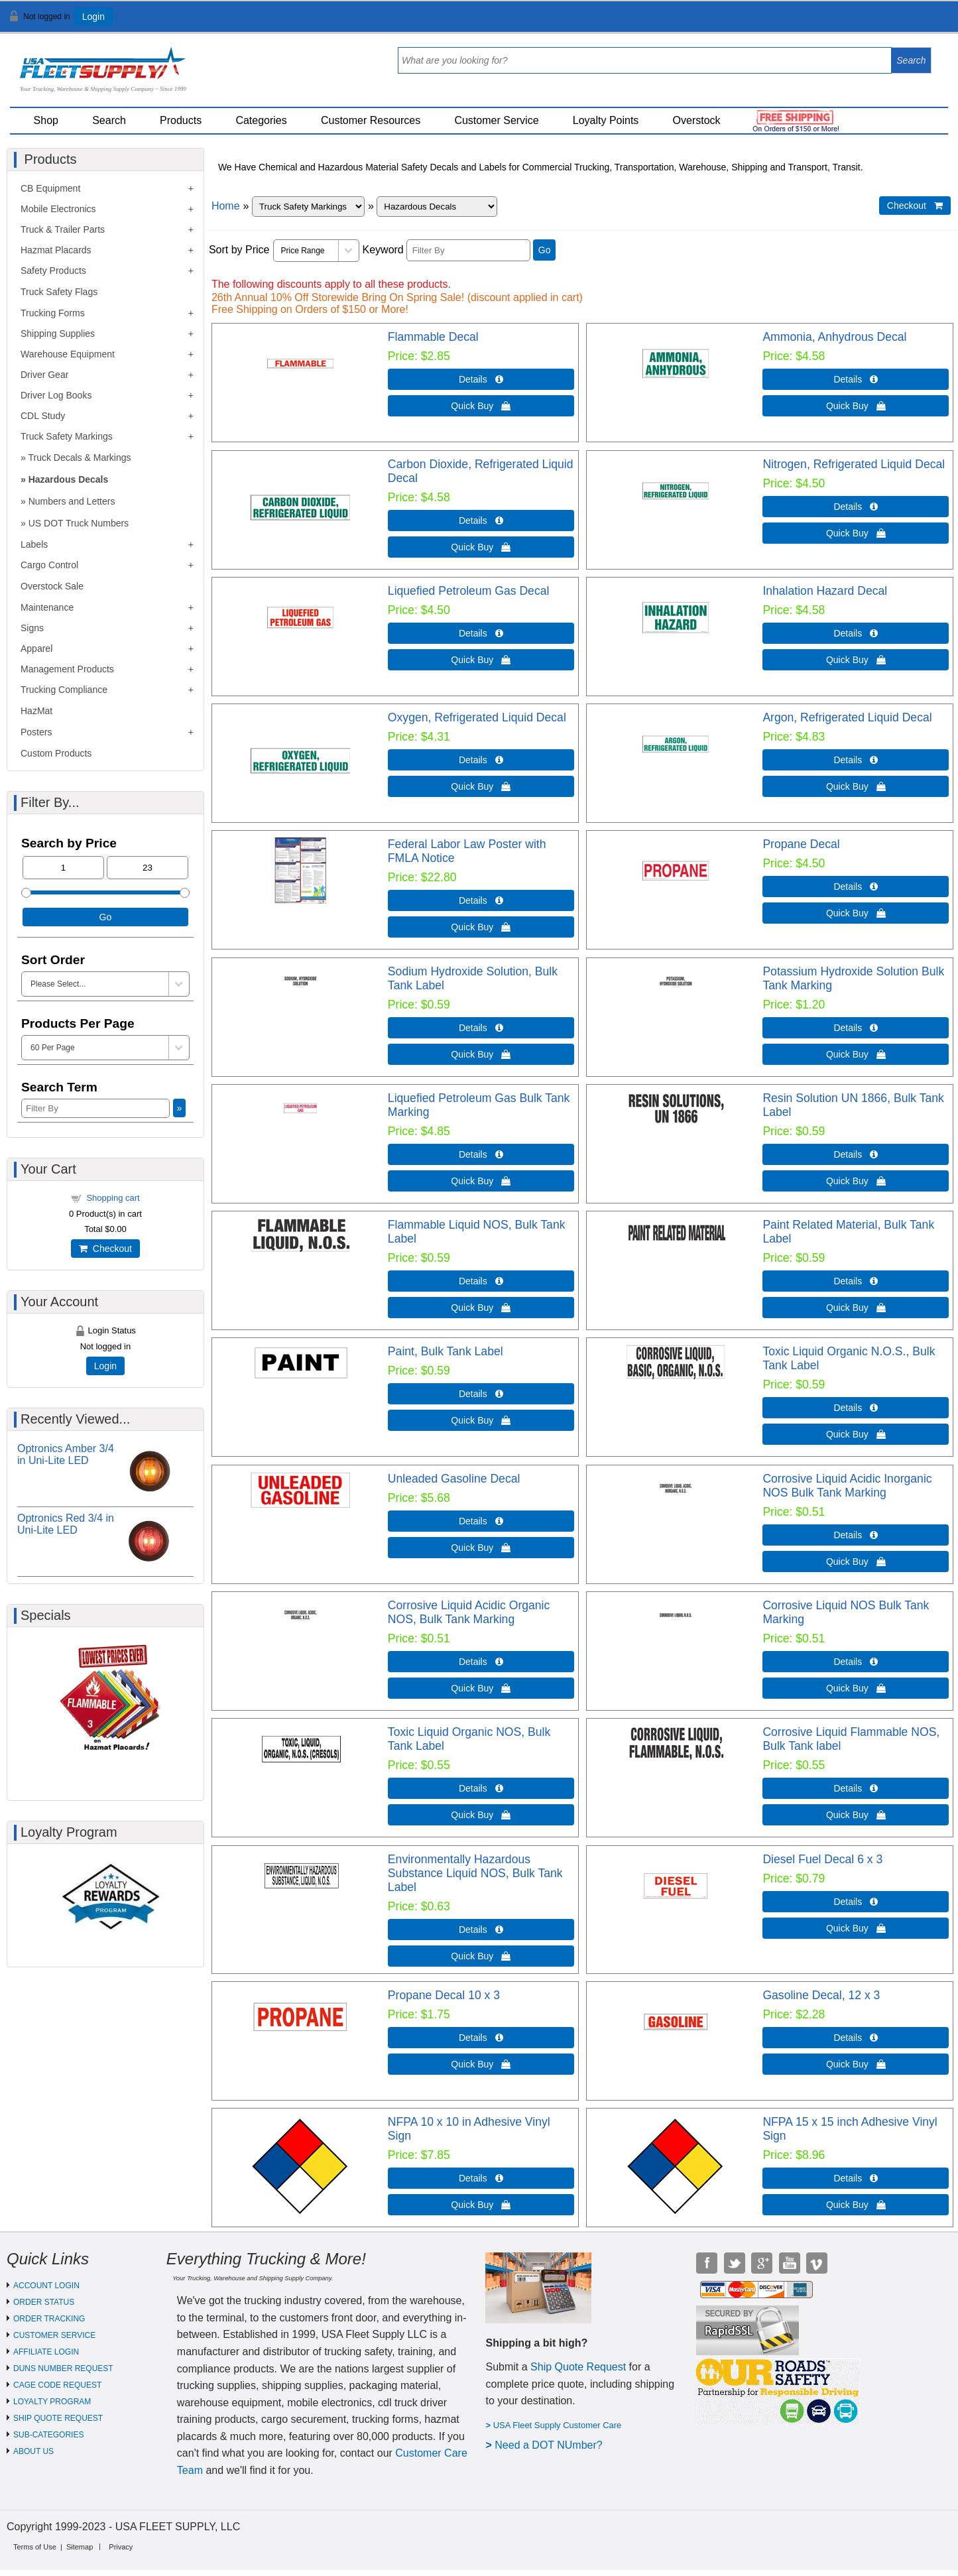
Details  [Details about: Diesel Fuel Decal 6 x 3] (855, 1901)
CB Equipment (50, 188)
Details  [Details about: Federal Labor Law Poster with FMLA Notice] (481, 900)
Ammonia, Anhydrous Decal (834, 336)
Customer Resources (370, 120)
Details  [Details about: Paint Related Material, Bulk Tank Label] (855, 1281)
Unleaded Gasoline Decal (454, 1478)
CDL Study (43, 415)
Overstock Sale (52, 586)
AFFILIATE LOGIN (46, 2352)
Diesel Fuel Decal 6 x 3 (822, 1859)
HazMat (36, 710)
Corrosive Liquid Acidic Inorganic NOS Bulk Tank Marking (846, 1485)
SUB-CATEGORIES (48, 2434)
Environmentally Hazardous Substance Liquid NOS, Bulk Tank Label (475, 1873)
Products (181, 120)
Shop (46, 120)
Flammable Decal (433, 336)
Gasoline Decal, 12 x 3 (821, 1995)
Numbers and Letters (72, 501)
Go (544, 250)
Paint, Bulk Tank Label (445, 1351)
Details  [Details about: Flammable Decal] (481, 379)
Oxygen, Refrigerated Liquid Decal (477, 717)
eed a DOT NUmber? (553, 2445)
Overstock (697, 120)
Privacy (121, 2547)
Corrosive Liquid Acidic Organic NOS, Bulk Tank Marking (469, 1612)
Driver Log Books (56, 395)
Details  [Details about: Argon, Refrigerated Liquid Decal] (855, 760)
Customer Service (496, 120)
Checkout (105, 1248)
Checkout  (915, 205)
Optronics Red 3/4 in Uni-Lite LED (65, 1524)
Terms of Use (34, 2547)
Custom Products (56, 753)
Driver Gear (44, 374)
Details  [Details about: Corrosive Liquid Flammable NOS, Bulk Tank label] (855, 1788)
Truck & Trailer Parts (63, 229)
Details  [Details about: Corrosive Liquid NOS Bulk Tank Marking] (855, 1661)
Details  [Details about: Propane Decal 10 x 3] (481, 2037)
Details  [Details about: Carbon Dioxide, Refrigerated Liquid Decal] (481, 520)
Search (109, 120)
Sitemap (79, 2547)
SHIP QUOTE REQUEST (58, 2418)
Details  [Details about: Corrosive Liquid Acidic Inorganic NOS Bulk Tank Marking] (855, 1535)
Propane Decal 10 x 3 (444, 1995)
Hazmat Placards (56, 250)
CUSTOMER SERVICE (54, 2335)
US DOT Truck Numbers (79, 523)
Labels (34, 544)
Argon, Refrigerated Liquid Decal (846, 717)
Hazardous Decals (69, 479)
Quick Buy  (480, 405)
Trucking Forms (53, 313)
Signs (32, 628)
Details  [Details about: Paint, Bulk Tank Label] (481, 1393)
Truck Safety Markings (67, 436)
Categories (260, 120)
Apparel (36, 648)
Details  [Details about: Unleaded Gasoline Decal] (481, 1521)
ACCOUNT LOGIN (46, 2285)
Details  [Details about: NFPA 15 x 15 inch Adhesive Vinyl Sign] (855, 2178)
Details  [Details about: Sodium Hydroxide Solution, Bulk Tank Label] (481, 1027)
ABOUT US (33, 2451)
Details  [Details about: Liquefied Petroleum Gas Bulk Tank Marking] (481, 1154)
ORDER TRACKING (49, 2318)
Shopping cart (112, 1198)
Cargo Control (49, 565)
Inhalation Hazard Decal (824, 590)
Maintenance (47, 607)
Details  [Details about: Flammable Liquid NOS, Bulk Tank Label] (481, 1281)
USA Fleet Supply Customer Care (557, 2425)
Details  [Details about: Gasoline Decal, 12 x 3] (855, 2037)
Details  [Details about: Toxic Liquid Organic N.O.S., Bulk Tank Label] (855, 1407)
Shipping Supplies (58, 333)
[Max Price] (147, 867)
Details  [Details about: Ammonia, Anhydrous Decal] (855, 379)
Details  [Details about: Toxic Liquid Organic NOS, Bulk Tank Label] (481, 1788)
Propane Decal (800, 844)
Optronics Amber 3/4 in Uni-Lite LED (65, 1454)
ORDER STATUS (43, 2302)
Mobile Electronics (58, 209)
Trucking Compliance (64, 689)
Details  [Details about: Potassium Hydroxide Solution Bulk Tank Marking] (855, 1027)
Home (225, 206)
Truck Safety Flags (59, 291)
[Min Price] (63, 867)
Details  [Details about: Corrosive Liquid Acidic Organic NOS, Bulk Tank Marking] (481, 1661)
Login (93, 16)
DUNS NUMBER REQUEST (63, 2368)
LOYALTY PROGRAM (52, 2401)
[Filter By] (468, 250)
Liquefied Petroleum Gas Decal (469, 590)
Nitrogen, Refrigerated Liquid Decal (853, 464)
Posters (36, 732)
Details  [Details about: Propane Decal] (855, 886)
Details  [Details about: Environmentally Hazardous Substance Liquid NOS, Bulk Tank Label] (481, 1929)
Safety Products (53, 270)
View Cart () (906, 22)
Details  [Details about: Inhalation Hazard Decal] (855, 633)
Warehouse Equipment (68, 354)
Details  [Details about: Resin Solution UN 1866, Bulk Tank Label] (855, 1154)
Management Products (67, 669)
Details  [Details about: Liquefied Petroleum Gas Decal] (481, 633)
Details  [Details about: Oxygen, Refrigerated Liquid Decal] (481, 760)
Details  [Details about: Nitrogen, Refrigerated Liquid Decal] (855, 506)
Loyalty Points (606, 120)
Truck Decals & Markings (79, 457)
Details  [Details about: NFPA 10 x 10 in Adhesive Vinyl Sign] (481, 2178)
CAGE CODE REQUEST (57, 2385)
